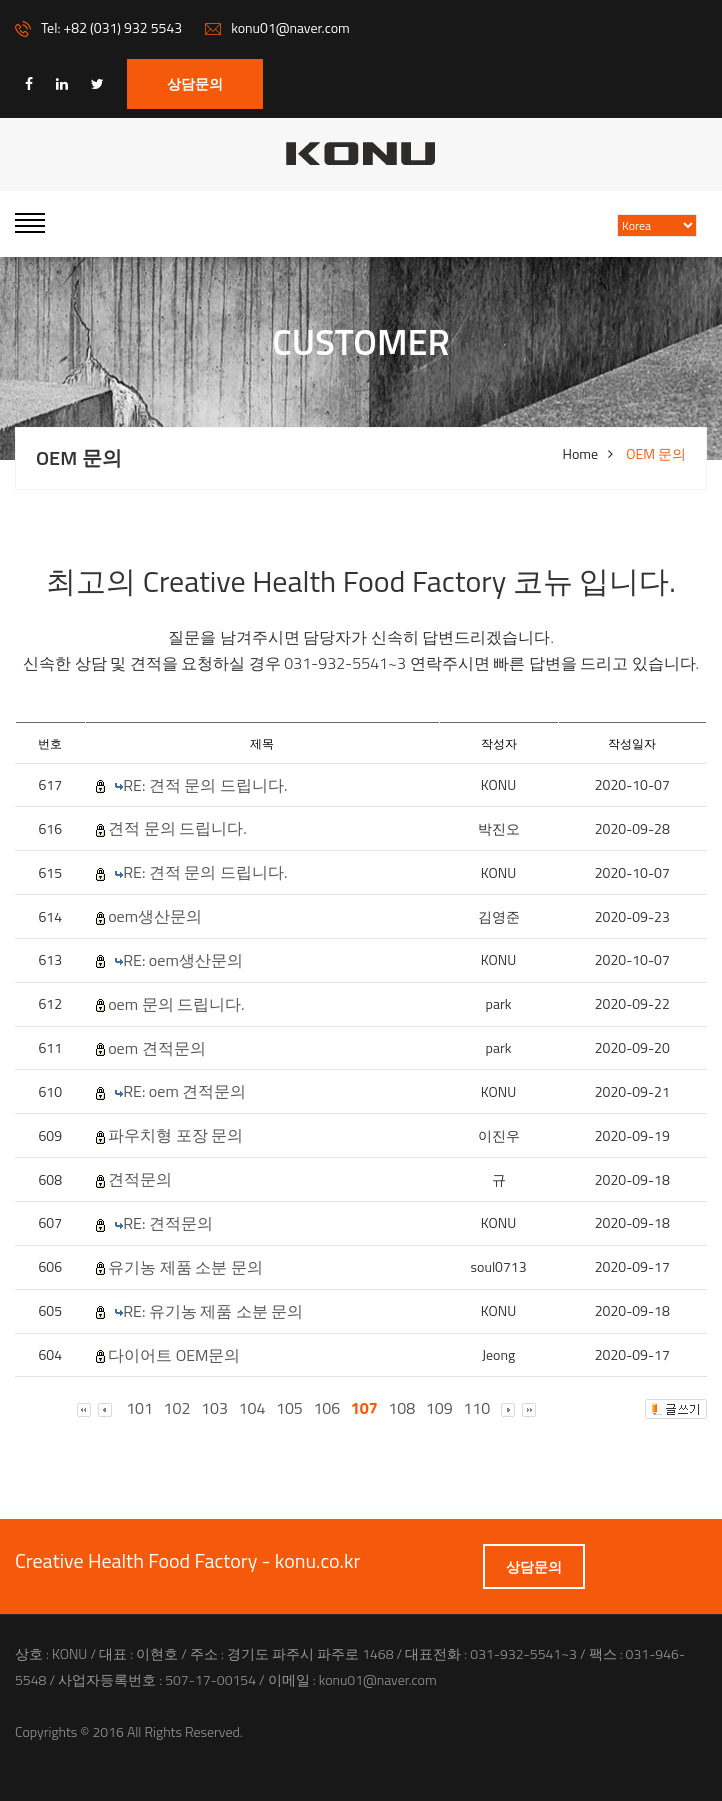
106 (326, 1408)
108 (401, 1408)
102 (177, 1408)
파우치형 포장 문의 (175, 1135)
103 (214, 1408)
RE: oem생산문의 (183, 960)
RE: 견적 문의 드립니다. (205, 785)
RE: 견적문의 (168, 1223)
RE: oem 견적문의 (184, 1091)
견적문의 (140, 1179)
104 (252, 1408)
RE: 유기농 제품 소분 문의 (213, 1311)
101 (139, 1408)
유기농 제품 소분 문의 (185, 1267)
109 (439, 1408)
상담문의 (195, 83)
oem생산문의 (155, 916)
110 (476, 1408)
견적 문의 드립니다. (177, 828)
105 (289, 1408)
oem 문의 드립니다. (176, 1004)
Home (581, 454)
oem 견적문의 (156, 1048)
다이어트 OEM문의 (174, 1355)
